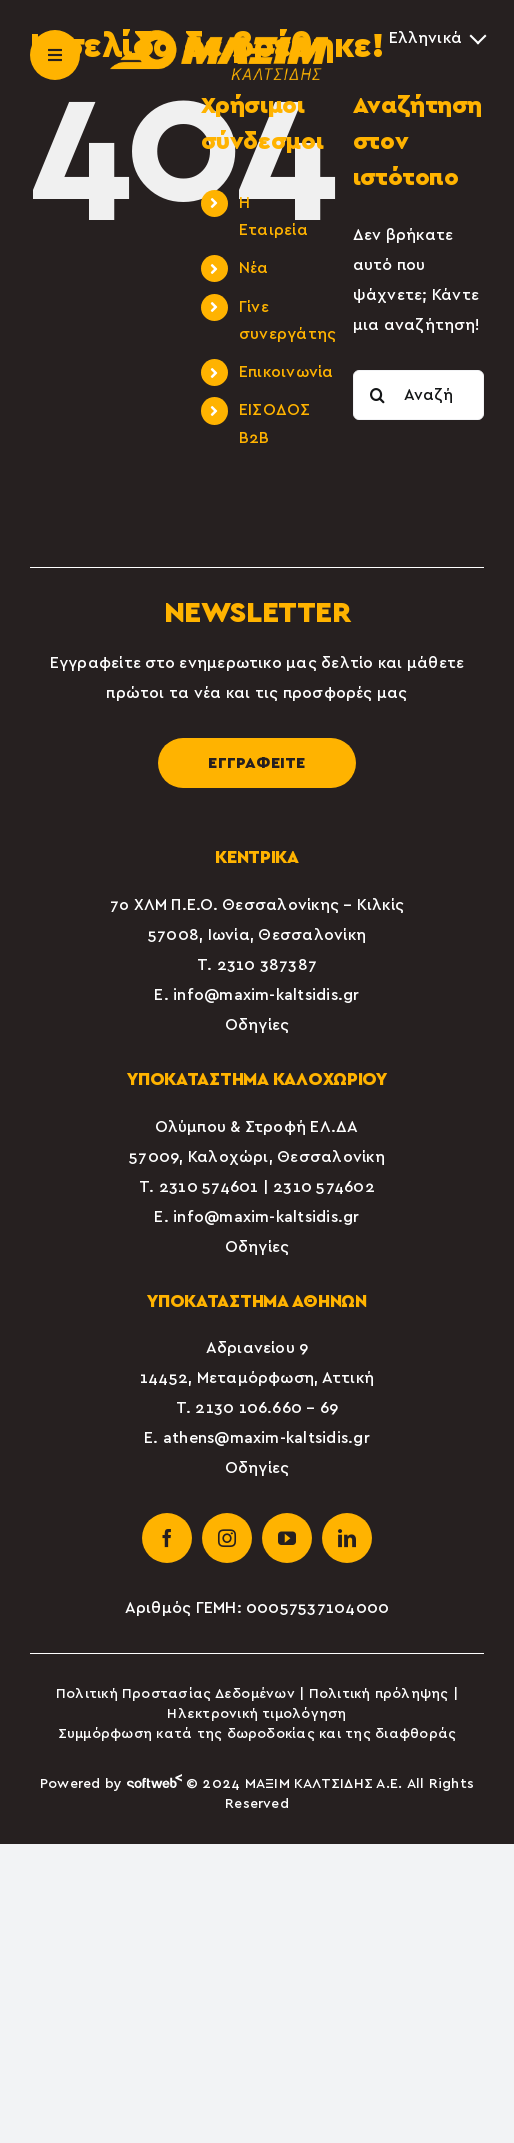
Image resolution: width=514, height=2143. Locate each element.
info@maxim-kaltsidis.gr (266, 995)
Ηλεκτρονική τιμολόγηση (256, 1714)
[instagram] (227, 1538)
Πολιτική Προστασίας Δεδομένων (175, 1694)
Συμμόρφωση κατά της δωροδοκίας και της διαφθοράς (257, 1734)
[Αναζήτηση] (378, 395)
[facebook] (167, 1538)
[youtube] (287, 1538)
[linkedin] (347, 1538)
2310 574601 (209, 1187)
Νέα (254, 268)
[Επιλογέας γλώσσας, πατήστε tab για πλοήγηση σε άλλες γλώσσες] (436, 38)
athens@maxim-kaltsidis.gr (266, 1438)
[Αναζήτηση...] (418, 395)
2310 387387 (267, 965)
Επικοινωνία (286, 372)
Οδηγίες (257, 1025)
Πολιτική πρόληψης (379, 1694)
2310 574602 (324, 1187)
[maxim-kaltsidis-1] (219, 38)
